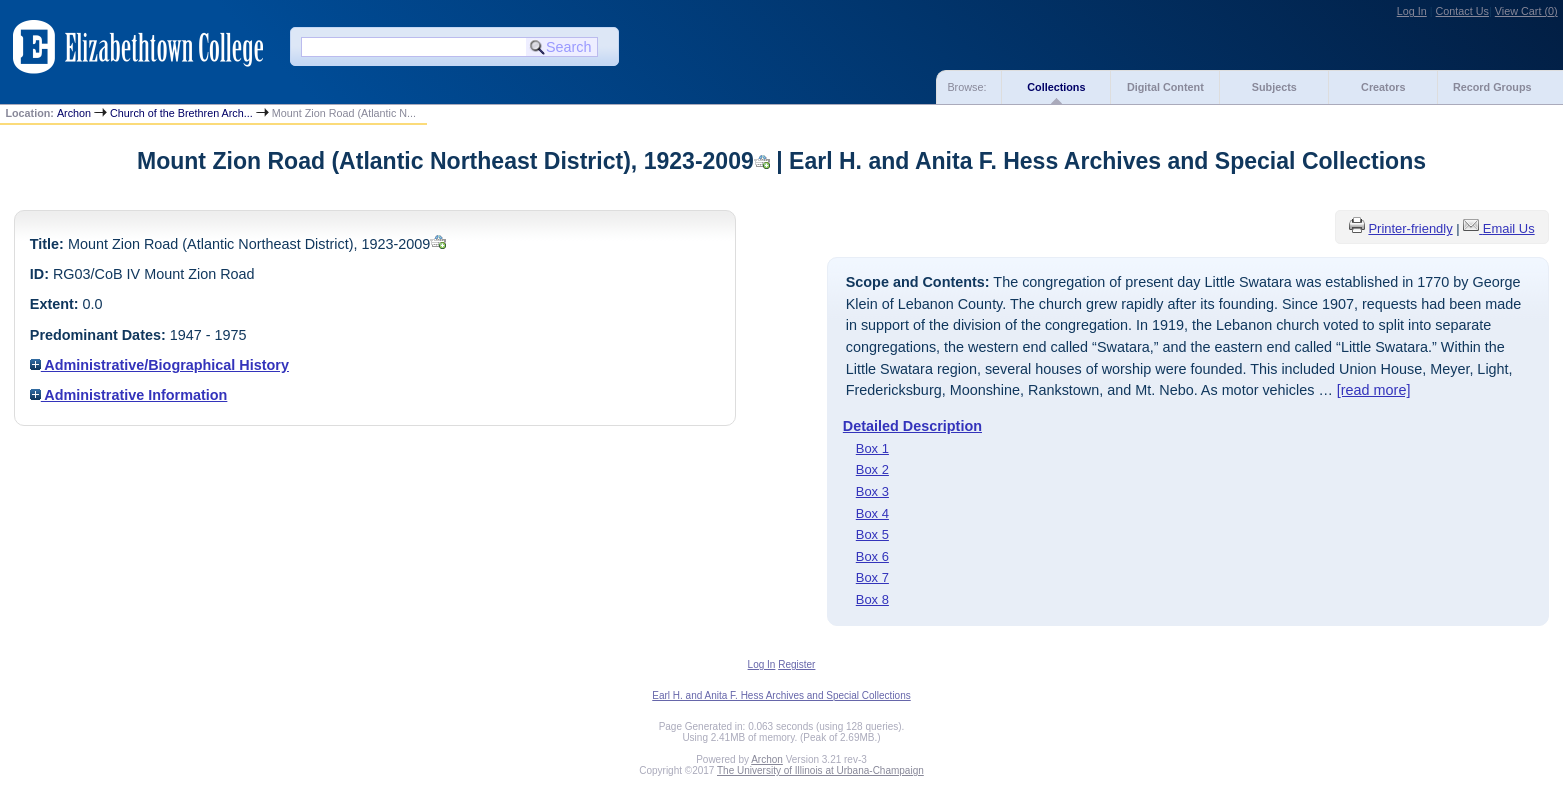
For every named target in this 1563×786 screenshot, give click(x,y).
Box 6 (872, 556)
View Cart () (1526, 11)
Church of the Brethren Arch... (181, 113)
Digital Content (1165, 87)
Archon (74, 113)
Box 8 (872, 599)
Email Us (1509, 228)
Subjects (1274, 87)
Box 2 (872, 469)
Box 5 (872, 534)
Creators (1383, 87)
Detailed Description (912, 426)
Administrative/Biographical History (159, 365)
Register (796, 664)
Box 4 (872, 513)
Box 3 (872, 491)
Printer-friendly (1410, 228)
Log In (1412, 11)
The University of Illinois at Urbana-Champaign (820, 770)
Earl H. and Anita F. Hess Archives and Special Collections (781, 695)
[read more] (1374, 390)
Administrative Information (129, 395)
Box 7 (872, 577)
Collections (1056, 87)
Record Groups (1492, 87)
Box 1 (872, 448)
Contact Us (1462, 11)
